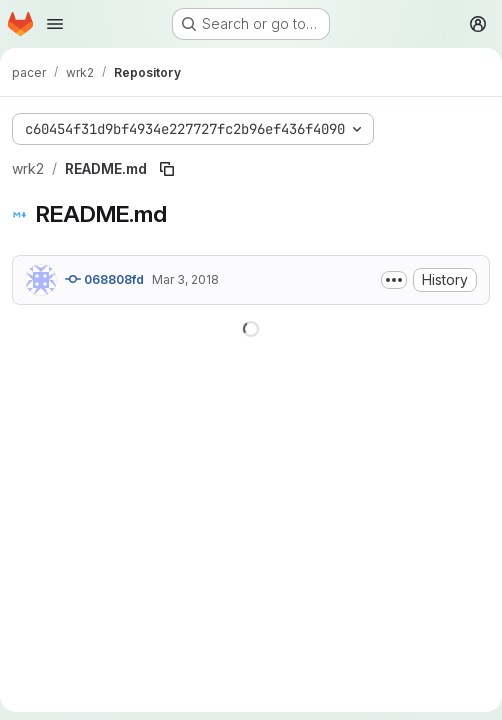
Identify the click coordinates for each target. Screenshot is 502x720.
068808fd (104, 279)
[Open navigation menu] (55, 24)
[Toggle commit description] (394, 280)
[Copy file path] (167, 169)
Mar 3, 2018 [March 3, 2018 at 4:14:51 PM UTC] (185, 279)
